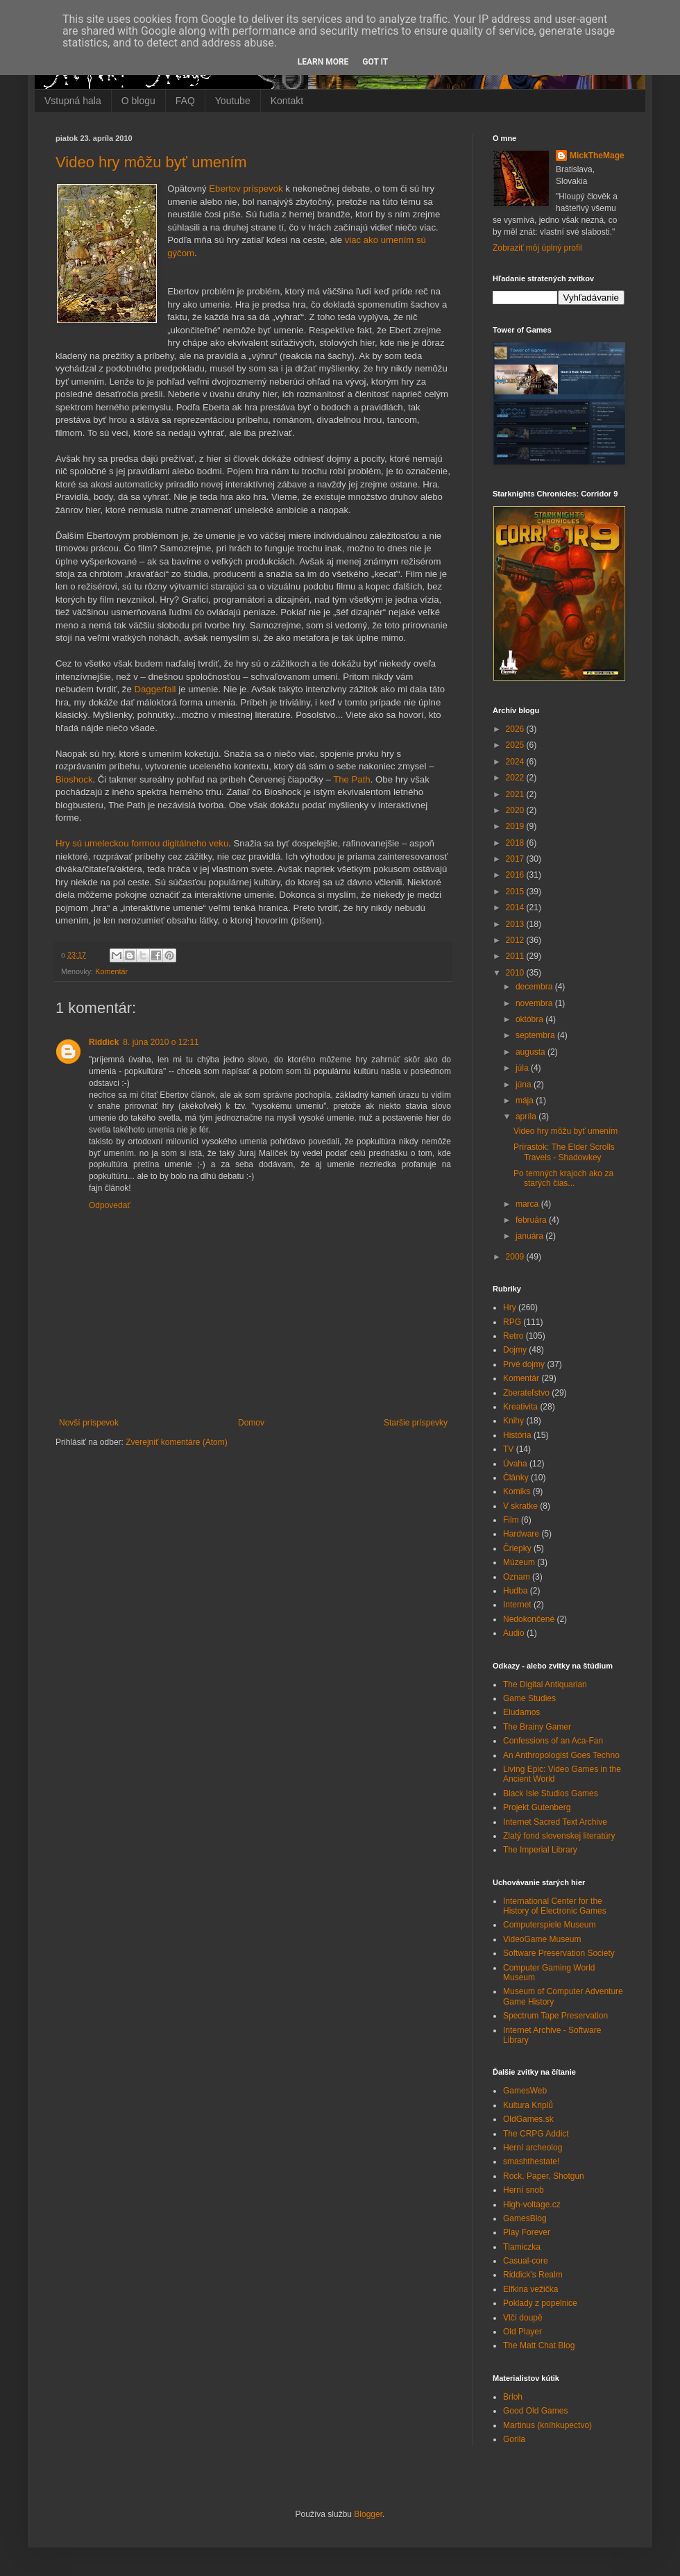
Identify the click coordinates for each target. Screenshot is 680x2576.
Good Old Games (535, 2411)
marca (528, 1204)
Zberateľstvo (526, 1393)
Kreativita (520, 1407)
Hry (509, 1307)
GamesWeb (525, 2091)
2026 (516, 729)
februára (532, 1220)
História (517, 1435)
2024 (516, 762)
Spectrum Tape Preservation (555, 2016)
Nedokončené (528, 1619)
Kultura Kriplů (528, 2105)
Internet (517, 1604)
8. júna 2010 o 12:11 (160, 1042)
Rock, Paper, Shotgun (543, 2176)
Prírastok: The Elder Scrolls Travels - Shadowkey (564, 1152)
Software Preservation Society (559, 1953)
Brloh (512, 2397)
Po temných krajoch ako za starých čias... (563, 1178)
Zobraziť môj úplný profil (537, 248)
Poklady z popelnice (540, 2303)
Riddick (104, 1042)
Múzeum (519, 1562)
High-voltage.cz (532, 2204)
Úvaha (515, 1464)
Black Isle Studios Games (550, 1793)
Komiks (516, 1491)
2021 (516, 794)
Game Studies (529, 1698)
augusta (531, 1052)
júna (525, 1084)
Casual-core (525, 2261)
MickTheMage (597, 155)
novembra (535, 1003)
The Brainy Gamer (537, 1727)
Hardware (521, 1534)
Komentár (111, 971)
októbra (530, 1019)
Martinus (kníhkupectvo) (547, 2425)
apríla (527, 1116)
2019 (516, 826)
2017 (516, 859)
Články (516, 1477)
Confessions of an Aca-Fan (553, 1741)
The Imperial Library (540, 1850)
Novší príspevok (89, 1423)
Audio (514, 1633)
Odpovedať (109, 1205)
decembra (535, 987)
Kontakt (287, 100)
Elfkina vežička (530, 2289)
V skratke (520, 1506)
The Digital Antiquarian (545, 1684)
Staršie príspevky (416, 1423)
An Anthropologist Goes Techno (561, 1755)
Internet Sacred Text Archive (555, 1822)
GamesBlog (525, 2218)
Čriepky (517, 1548)
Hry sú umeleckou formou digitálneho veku (142, 843)
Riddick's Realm (533, 2275)
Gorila (514, 2439)
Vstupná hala (72, 100)
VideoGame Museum (542, 1939)
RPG (512, 1322)
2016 (516, 875)
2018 (516, 843)
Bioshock (74, 779)
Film (511, 1520)
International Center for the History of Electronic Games (554, 1906)
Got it (375, 62)
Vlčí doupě (523, 2318)
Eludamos (521, 1712)
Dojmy (515, 1350)
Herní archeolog (532, 2147)
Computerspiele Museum (549, 1925)
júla (523, 1068)
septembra (536, 1035)
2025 (516, 745)
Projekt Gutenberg (536, 1807)
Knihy (513, 1420)
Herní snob (523, 2190)
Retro (513, 1336)
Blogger (368, 2514)
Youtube (232, 100)
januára (530, 1236)
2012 (516, 940)
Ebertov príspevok (245, 188)
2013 (516, 924)
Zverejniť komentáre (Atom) (177, 1442)
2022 (516, 778)
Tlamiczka (522, 2247)
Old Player (522, 2331)
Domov (251, 1423)
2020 (516, 810)
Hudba (515, 1591)
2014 (516, 907)
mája (526, 1100)
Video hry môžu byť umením (151, 162)
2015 (516, 891)
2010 (516, 973)
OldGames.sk (528, 2119)
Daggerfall (155, 689)
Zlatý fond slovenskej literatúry (559, 1836)
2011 (516, 956)
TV (508, 1449)
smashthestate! (531, 2161)
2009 (516, 1257)
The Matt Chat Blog (539, 2345)
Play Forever (526, 2232)
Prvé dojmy (524, 1364)
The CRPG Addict (536, 2134)
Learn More (323, 62)
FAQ (185, 100)
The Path (352, 779)
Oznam (516, 1577)
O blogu (138, 100)
